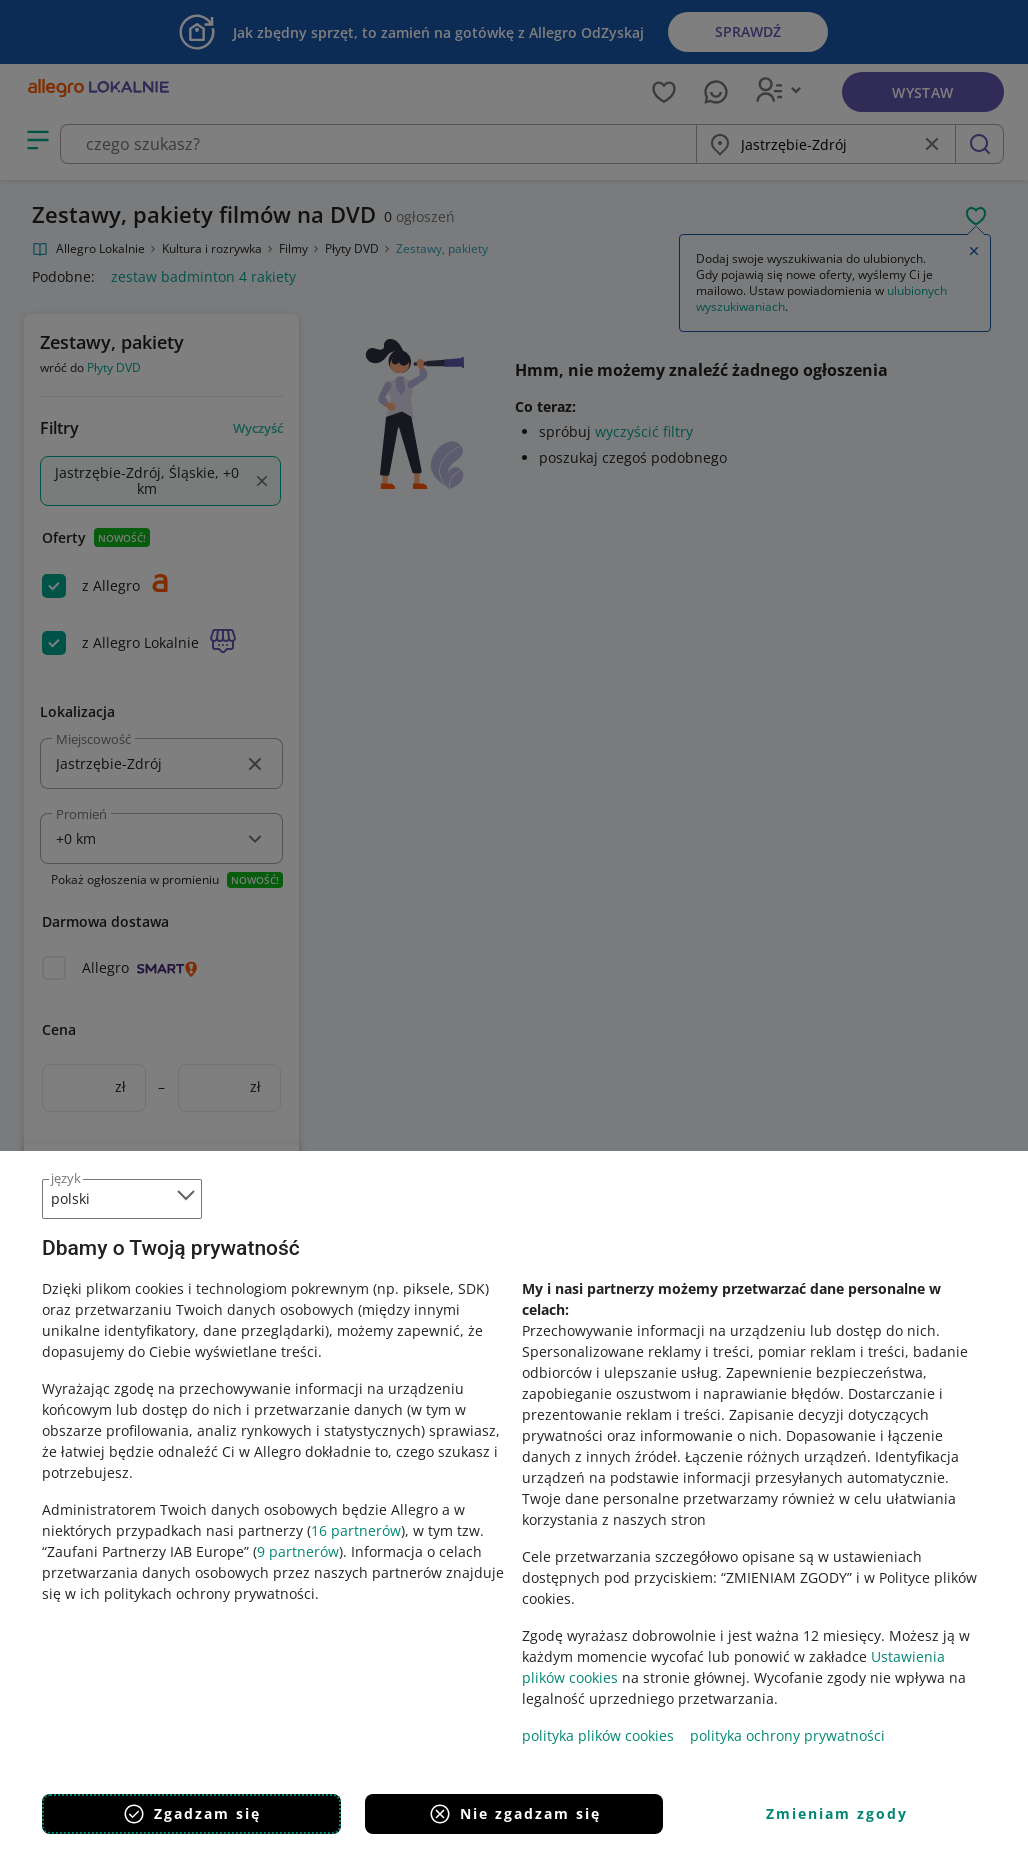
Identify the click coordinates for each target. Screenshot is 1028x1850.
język (66, 1178)
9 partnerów (298, 1551)
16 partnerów (356, 1530)
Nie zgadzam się (514, 1814)
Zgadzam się (191, 1814)
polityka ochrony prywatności (787, 1735)
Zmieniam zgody (837, 1813)
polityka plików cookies (598, 1735)
